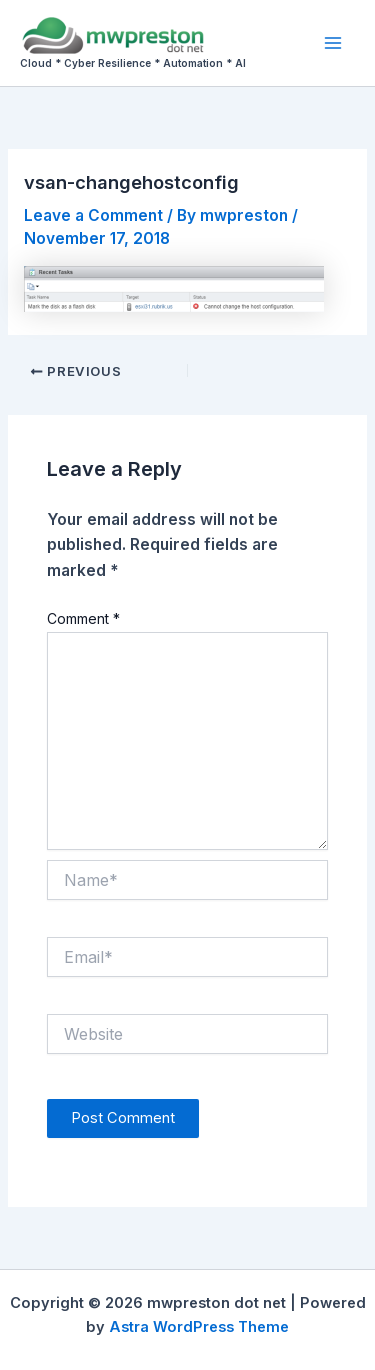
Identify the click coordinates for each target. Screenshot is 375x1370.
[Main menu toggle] (333, 42)
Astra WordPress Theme (199, 1327)
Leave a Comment (93, 215)
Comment (83, 618)
